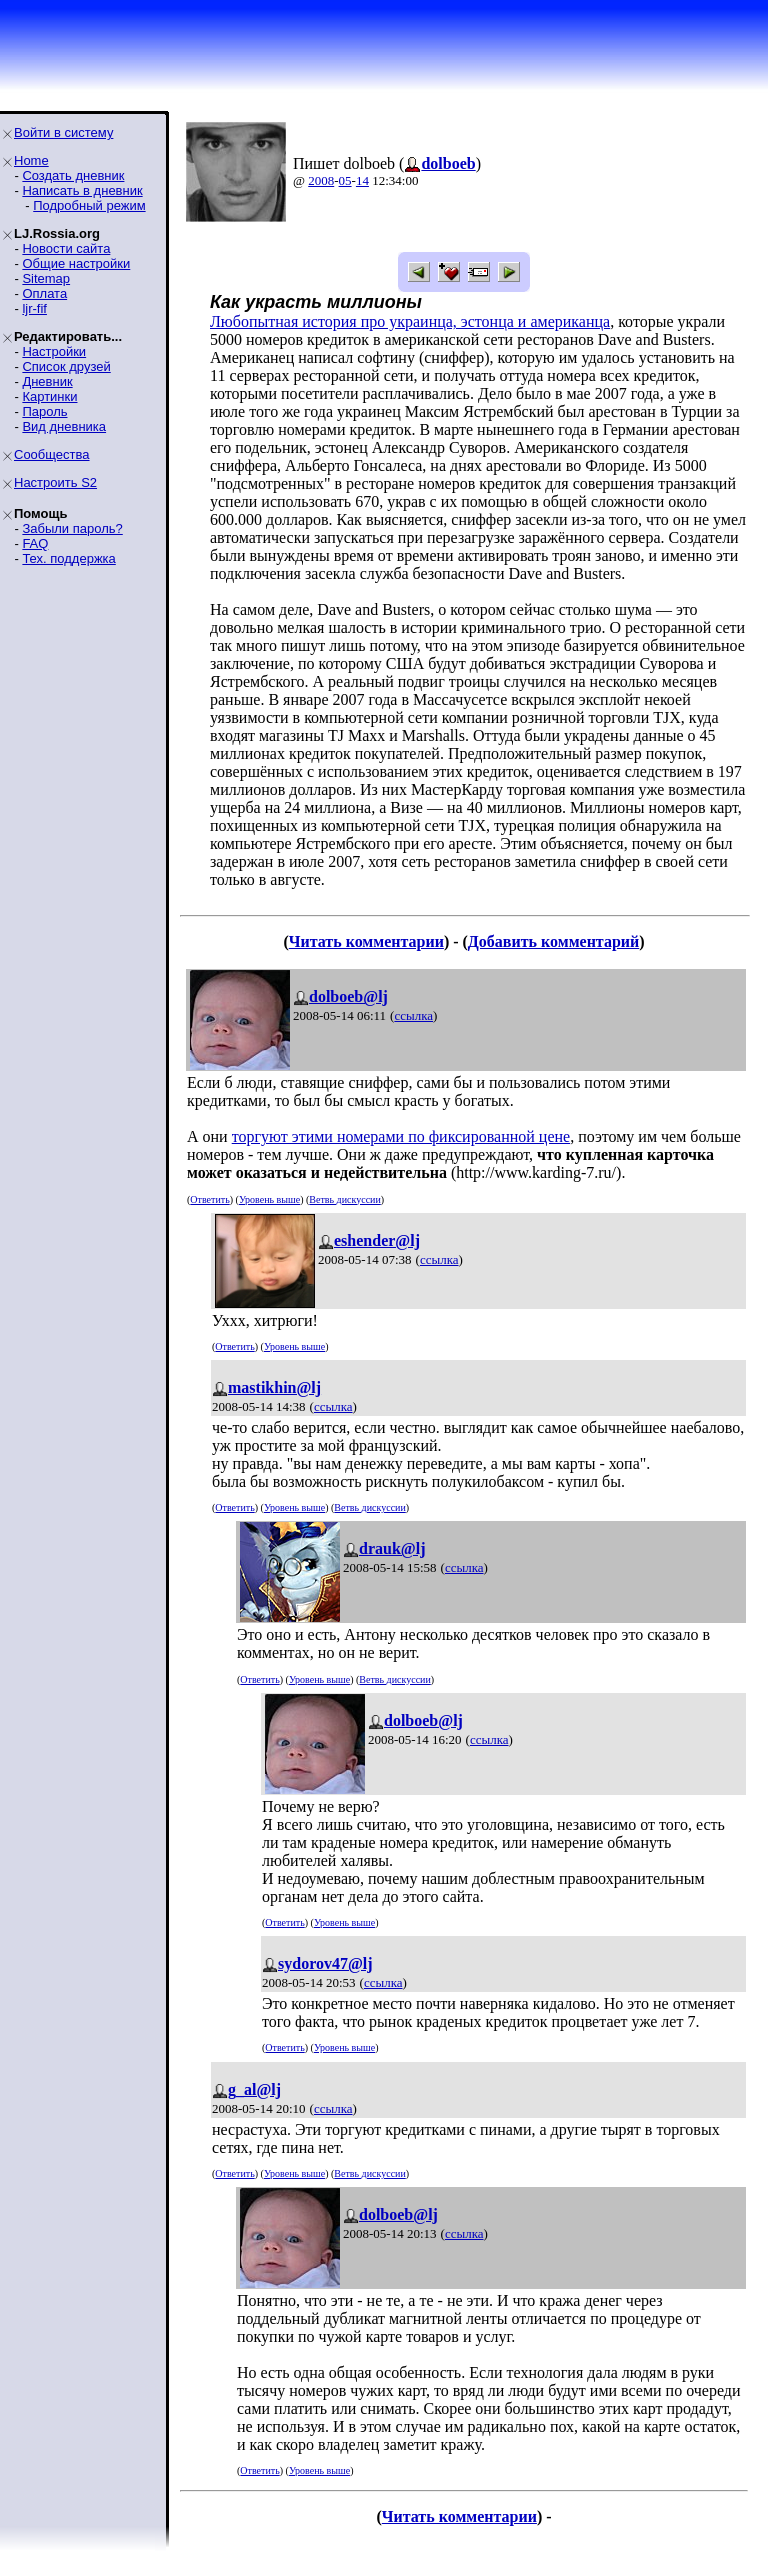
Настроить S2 (55, 482)
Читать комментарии (366, 941)
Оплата (44, 293)
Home (31, 160)
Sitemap (46, 278)
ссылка (413, 1015)
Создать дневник (73, 175)
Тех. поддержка (68, 558)
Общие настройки (76, 263)
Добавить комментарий (553, 941)
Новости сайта (66, 248)
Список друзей (66, 366)
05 (345, 180)
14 (362, 180)
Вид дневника (64, 426)
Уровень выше (269, 1199)
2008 (321, 180)
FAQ (35, 543)
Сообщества (52, 454)
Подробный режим (89, 205)
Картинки (49, 396)
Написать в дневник (82, 190)
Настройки (54, 351)
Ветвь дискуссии (344, 1199)
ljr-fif (34, 308)
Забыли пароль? (72, 528)
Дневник (47, 381)
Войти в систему (63, 132)
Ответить (209, 1199)
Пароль (44, 411)
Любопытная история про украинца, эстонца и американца (410, 321)
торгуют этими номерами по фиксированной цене (401, 1136)
